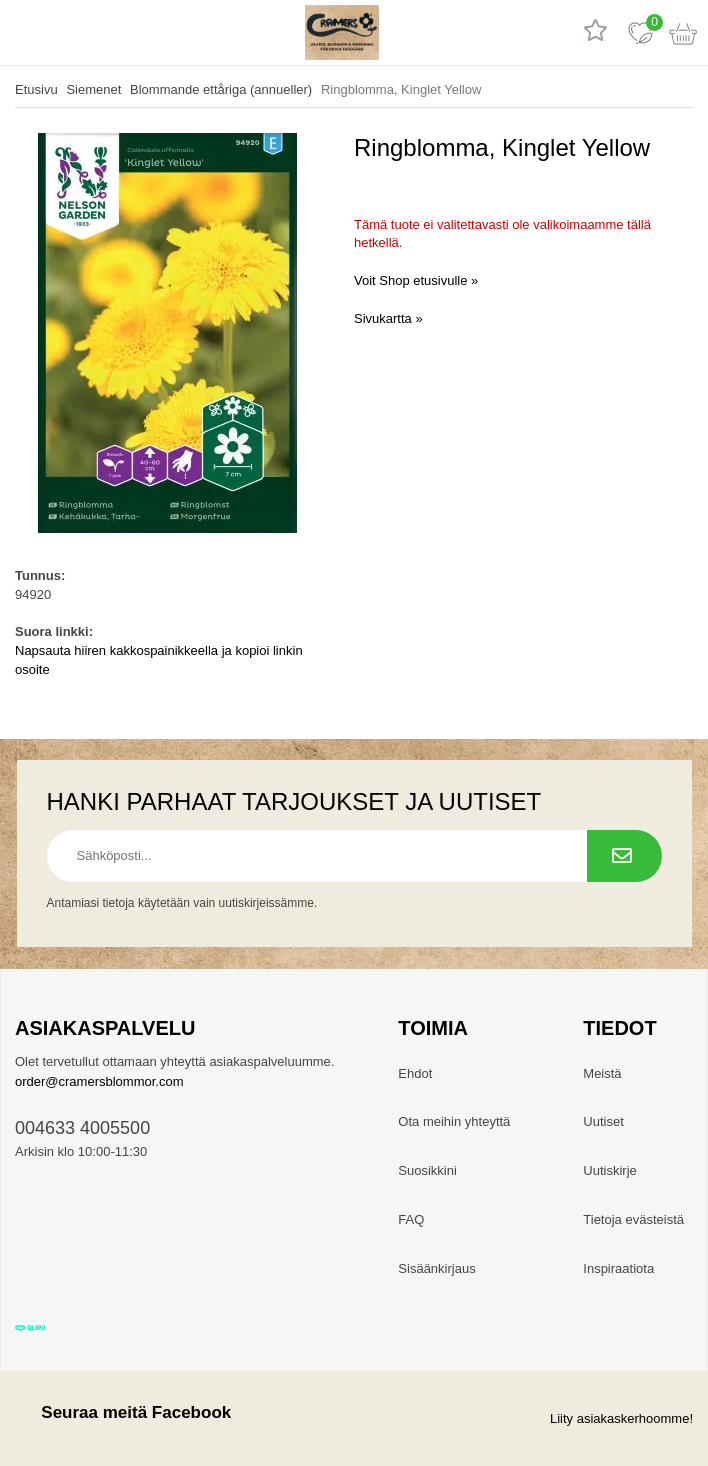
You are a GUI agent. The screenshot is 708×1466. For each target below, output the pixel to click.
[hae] (67, 32)
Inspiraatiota (618, 1268)
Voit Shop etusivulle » (416, 280)
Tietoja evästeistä (633, 1219)
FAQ (411, 1219)
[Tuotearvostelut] (595, 32)
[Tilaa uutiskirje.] (624, 856)
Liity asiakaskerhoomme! (621, 1418)
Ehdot (415, 1073)
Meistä (602, 1073)
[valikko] (22, 32)
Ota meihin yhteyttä (454, 1121)
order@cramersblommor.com (99, 1081)
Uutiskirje (609, 1170)
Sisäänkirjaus (436, 1268)
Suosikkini (427, 1170)
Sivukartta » (388, 318)
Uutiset (603, 1121)
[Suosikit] (640, 32)
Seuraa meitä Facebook (123, 1412)
